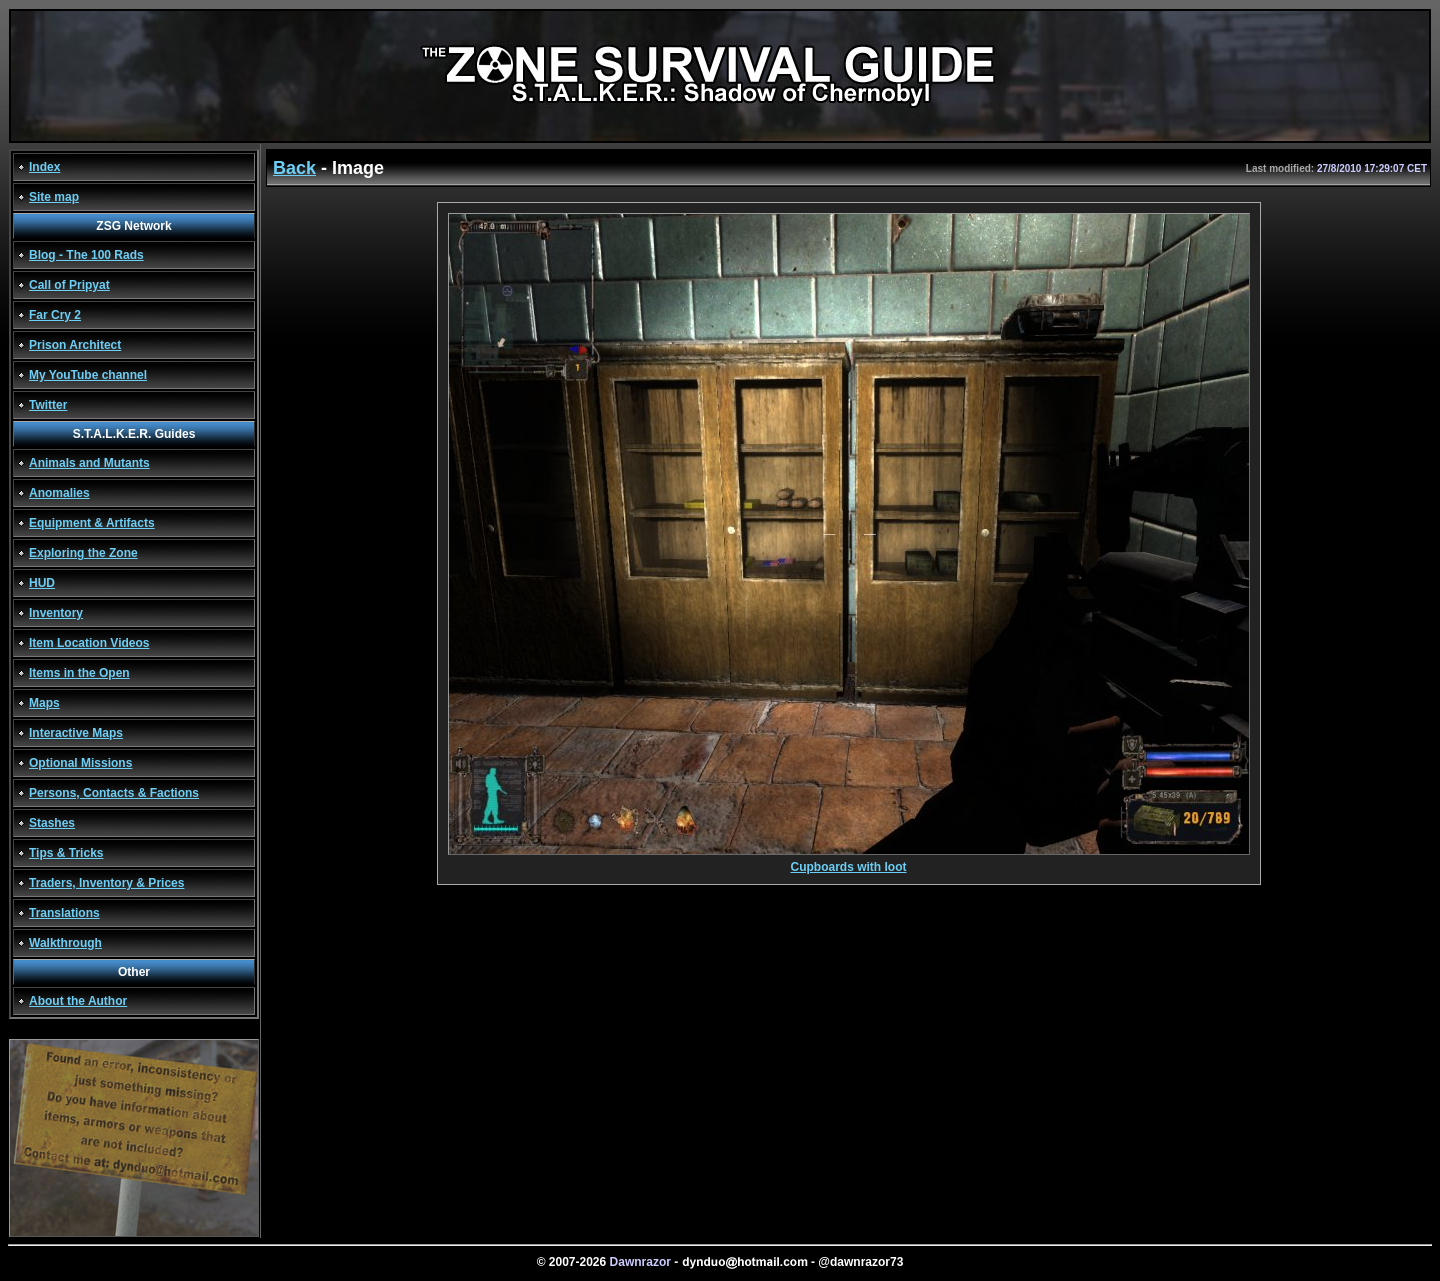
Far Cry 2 (55, 315)
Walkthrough (65, 943)
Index (44, 167)
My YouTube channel (88, 375)
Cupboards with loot (849, 861)
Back (294, 168)
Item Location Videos (89, 643)
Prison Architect (75, 345)
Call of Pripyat (69, 285)
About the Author (78, 1001)
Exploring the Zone (83, 553)
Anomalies (59, 493)
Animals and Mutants (89, 463)
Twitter (48, 405)
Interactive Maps (76, 733)
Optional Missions (80, 763)
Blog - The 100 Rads (86, 255)
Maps (44, 703)
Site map (54, 197)
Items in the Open (79, 673)
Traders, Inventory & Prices (106, 883)
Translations (64, 913)
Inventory (56, 613)
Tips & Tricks (66, 853)
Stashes (52, 823)
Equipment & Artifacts (92, 523)
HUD (42, 583)
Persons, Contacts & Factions (114, 793)
